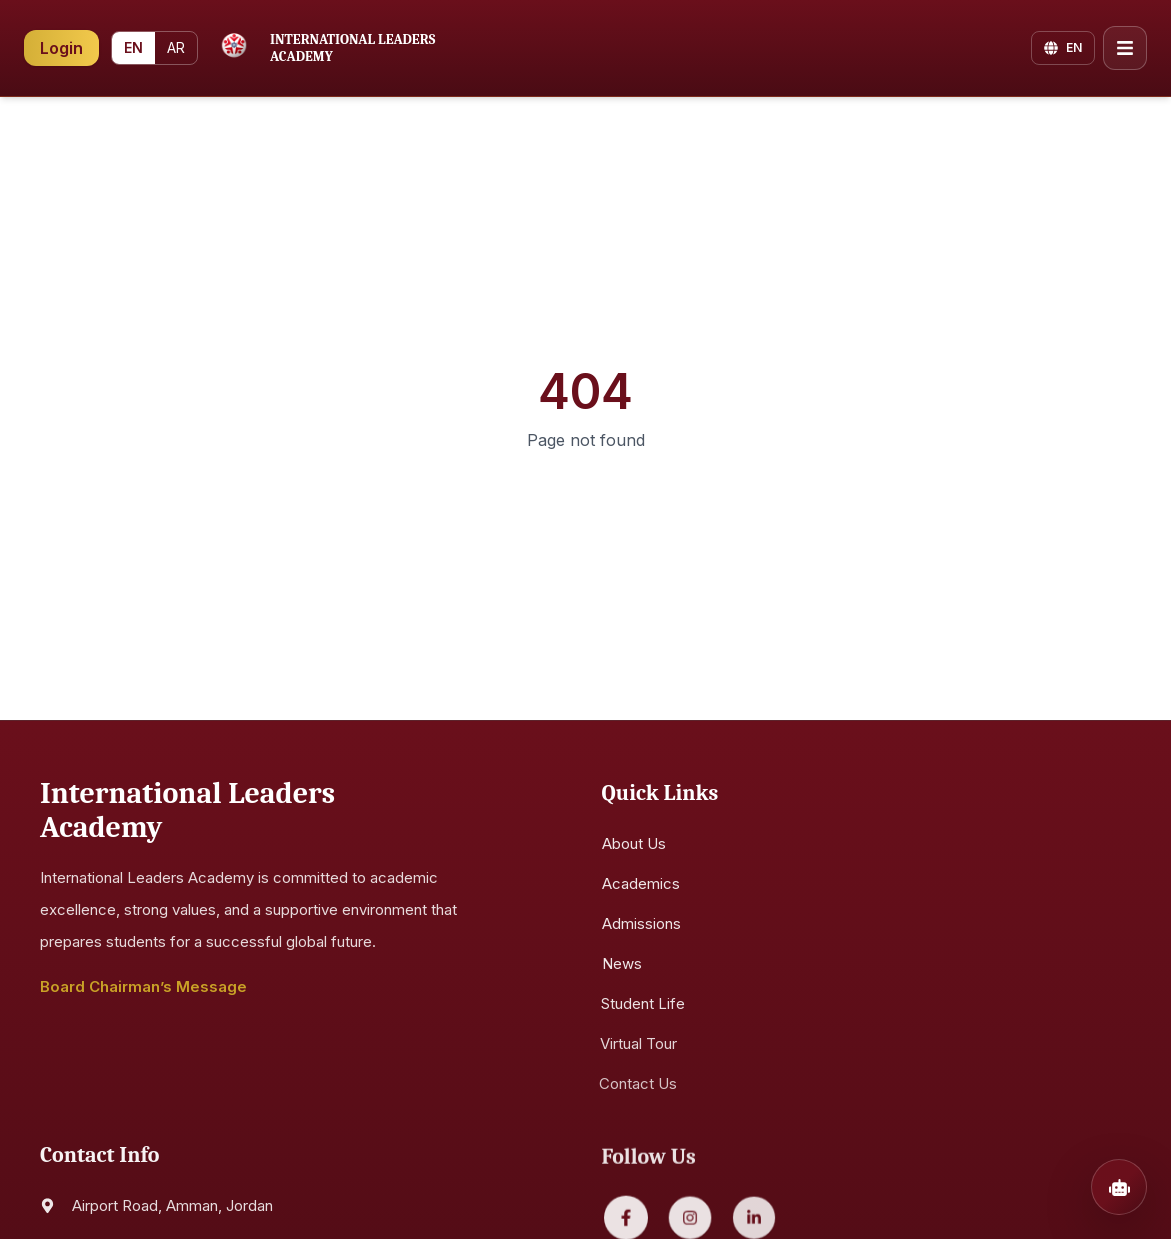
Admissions (641, 924)
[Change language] (1063, 47)
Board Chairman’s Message (143, 987)
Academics (641, 884)
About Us (634, 844)
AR (176, 46)
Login (61, 47)
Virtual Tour (633, 1044)
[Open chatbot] (1119, 1187)
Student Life (638, 1004)
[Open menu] (1125, 47)
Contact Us (632, 1084)
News (619, 964)
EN (133, 46)
